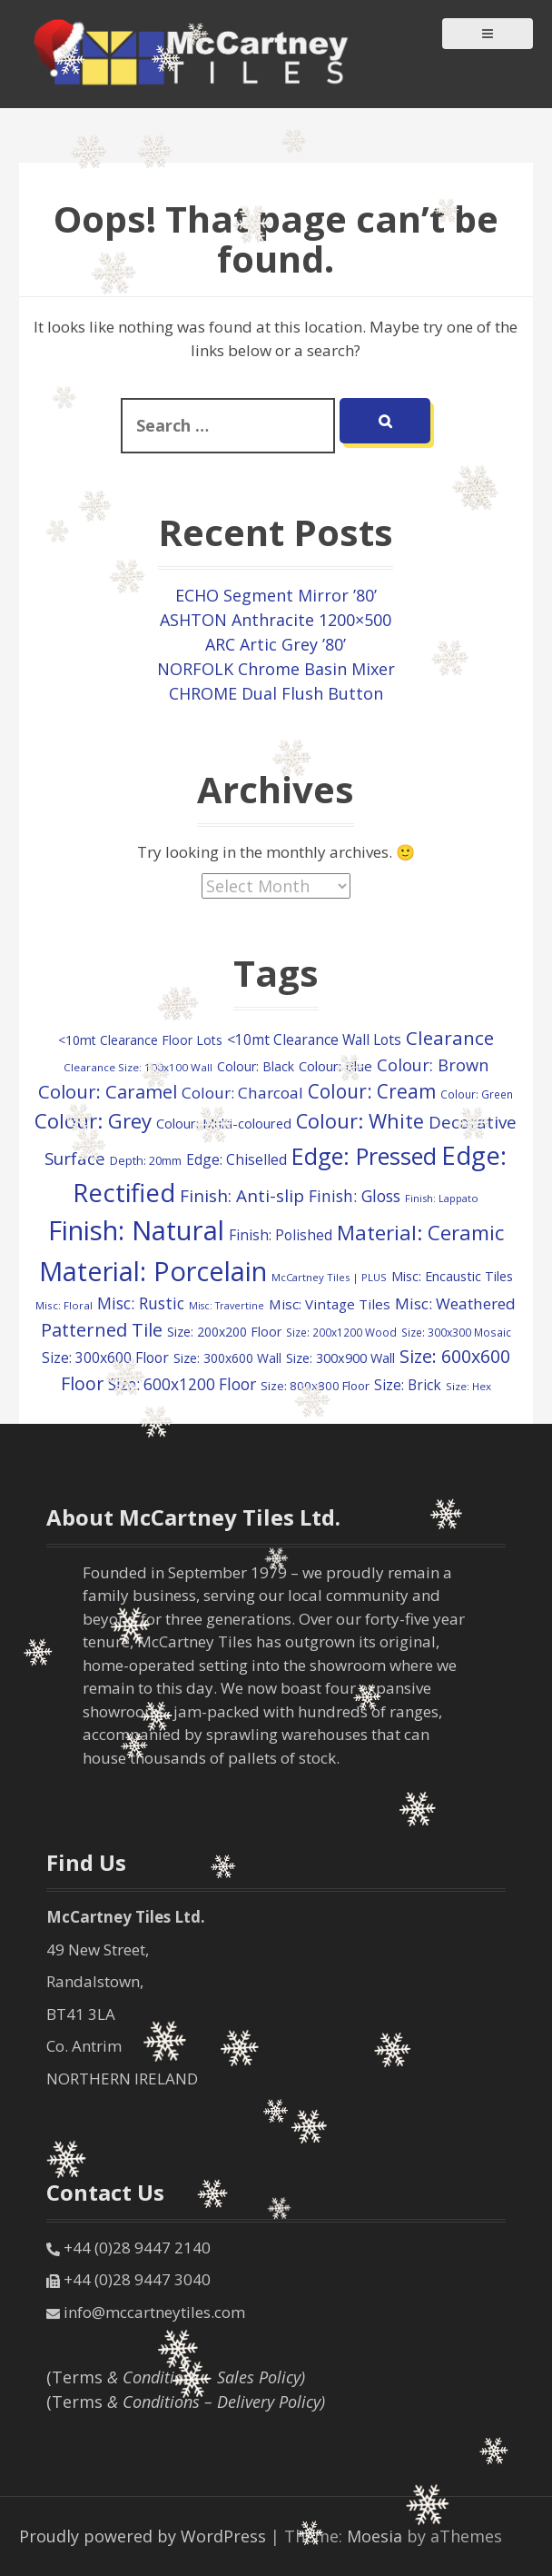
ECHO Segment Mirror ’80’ (276, 595)
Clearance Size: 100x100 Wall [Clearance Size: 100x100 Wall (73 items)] (138, 1067)
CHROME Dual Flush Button (276, 693)
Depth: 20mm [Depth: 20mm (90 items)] (146, 1160)
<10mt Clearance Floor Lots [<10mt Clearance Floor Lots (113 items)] (140, 1040)
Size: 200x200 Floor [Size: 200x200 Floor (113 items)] (224, 1331)
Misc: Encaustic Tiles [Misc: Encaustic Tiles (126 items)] (452, 1276)
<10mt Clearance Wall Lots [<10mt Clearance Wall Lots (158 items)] (314, 1039)
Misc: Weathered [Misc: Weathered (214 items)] (455, 1303)
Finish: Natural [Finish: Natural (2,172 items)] (136, 1230)
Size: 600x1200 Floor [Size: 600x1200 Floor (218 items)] (182, 1384)
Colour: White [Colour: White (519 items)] (360, 1121)
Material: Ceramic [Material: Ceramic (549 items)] (420, 1232)
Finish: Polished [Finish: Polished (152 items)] (280, 1235)
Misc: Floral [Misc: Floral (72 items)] (64, 1305)
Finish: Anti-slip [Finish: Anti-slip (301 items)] (242, 1196)
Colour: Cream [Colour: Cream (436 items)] (372, 1091)
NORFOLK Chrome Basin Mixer (276, 669)
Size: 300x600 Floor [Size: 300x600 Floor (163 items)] (105, 1358)
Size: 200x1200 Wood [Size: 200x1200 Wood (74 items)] (341, 1332)
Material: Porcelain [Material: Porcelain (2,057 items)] (153, 1270)
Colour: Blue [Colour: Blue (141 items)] (335, 1066)
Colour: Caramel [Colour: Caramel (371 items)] (107, 1091)
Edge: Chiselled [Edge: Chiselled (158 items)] (236, 1159)
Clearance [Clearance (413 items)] (450, 1037)
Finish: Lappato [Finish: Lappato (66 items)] (441, 1198)
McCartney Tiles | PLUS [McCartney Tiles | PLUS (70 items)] (329, 1277)
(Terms (175, 2377)
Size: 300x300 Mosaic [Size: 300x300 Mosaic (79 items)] (456, 1332)
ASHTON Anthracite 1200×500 (275, 620)
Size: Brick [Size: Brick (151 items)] (407, 1385)
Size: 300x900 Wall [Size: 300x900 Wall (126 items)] (340, 1358)
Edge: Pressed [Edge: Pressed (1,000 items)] (364, 1155)
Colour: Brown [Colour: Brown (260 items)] (432, 1064)
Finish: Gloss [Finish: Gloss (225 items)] (354, 1196)
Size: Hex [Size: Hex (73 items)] (468, 1386)
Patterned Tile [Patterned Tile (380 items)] (102, 1329)
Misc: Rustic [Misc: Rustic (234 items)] (140, 1303)
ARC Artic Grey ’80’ (275, 644)
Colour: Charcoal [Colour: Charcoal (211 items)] (242, 1092)
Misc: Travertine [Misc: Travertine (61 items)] (226, 1305)
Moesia (374, 2536)
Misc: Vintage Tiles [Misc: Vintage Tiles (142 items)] (329, 1304)
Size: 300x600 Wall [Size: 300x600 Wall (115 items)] (227, 1358)
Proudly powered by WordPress (142, 2536)
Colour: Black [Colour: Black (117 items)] (255, 1066)
